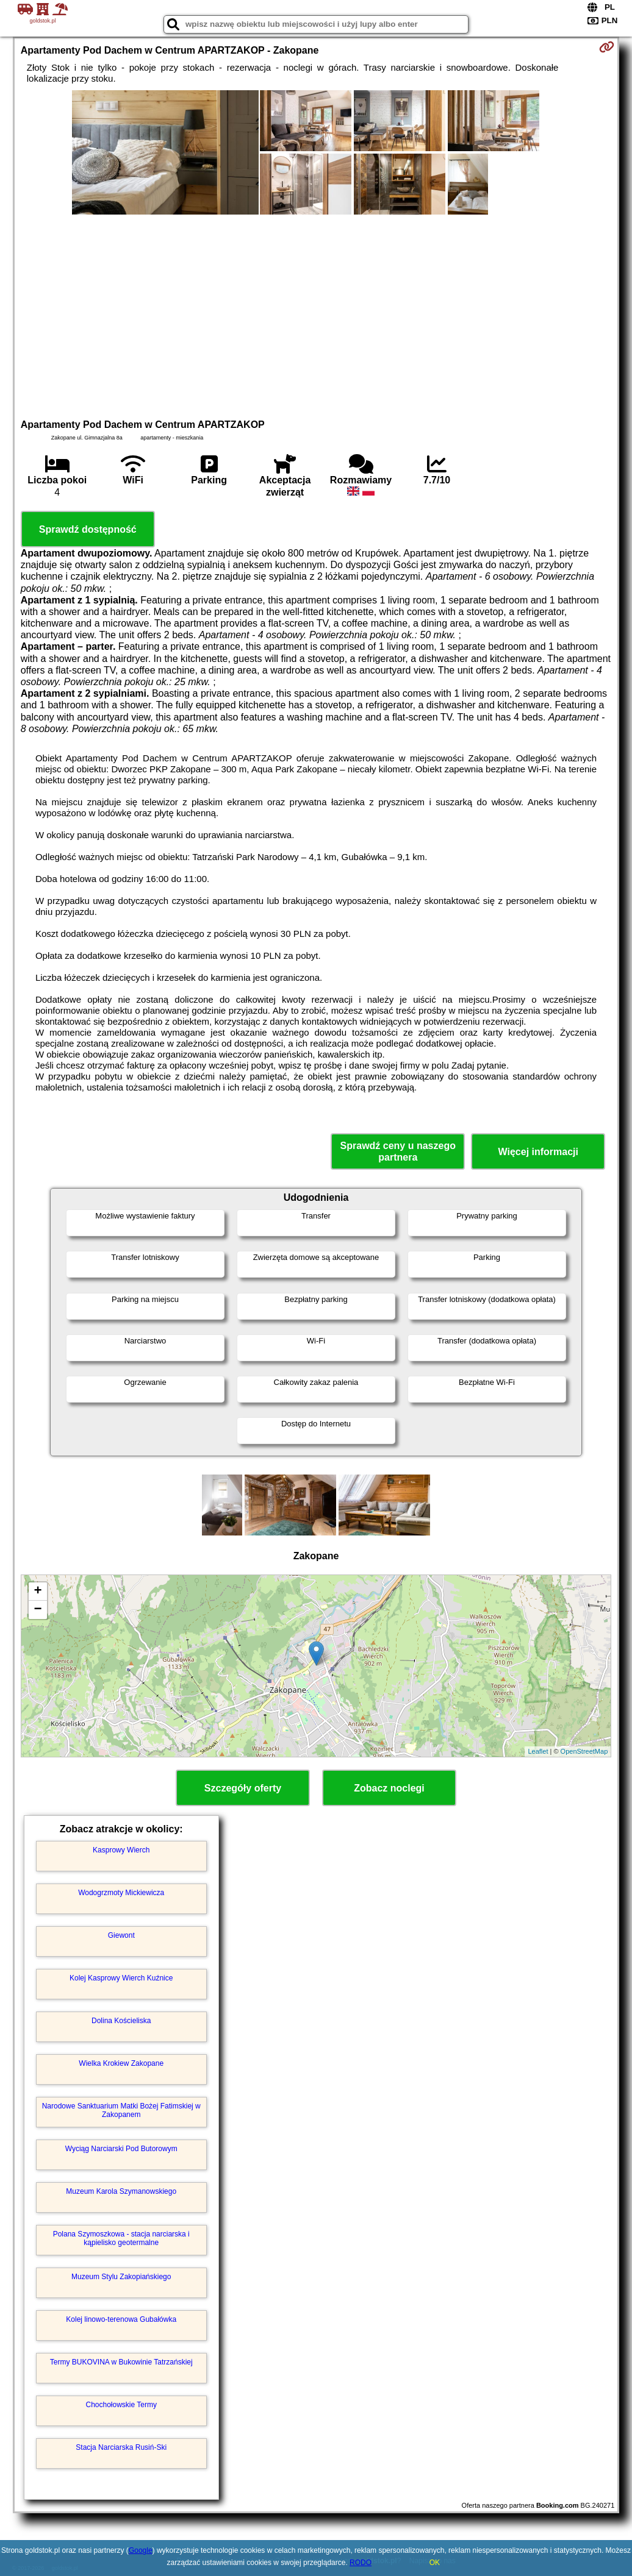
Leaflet (538, 1751)
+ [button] (38, 1591)
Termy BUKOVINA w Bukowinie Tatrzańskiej (121, 2362)
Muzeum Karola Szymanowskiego (121, 2191)
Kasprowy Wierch (121, 1850)
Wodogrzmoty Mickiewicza (121, 1892)
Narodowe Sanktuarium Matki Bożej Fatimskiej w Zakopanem (121, 2110)
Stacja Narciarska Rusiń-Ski (121, 2447)
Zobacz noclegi (389, 1788)
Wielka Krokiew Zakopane (121, 2063)
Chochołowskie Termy (121, 2404)
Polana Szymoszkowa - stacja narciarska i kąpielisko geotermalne (121, 2238)
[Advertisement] (316, 315)
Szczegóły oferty (242, 1788)
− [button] (38, 1610)
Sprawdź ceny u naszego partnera (398, 1151)
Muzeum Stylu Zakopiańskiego (121, 2276)
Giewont (121, 1935)
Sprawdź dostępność (88, 529)
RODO (361, 2562)
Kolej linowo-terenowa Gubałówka (121, 2319)
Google (141, 2550)
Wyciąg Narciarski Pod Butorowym (121, 2148)
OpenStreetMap (584, 1751)
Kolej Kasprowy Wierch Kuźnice (121, 1978)
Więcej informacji (538, 1152)
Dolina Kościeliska (121, 2020)
